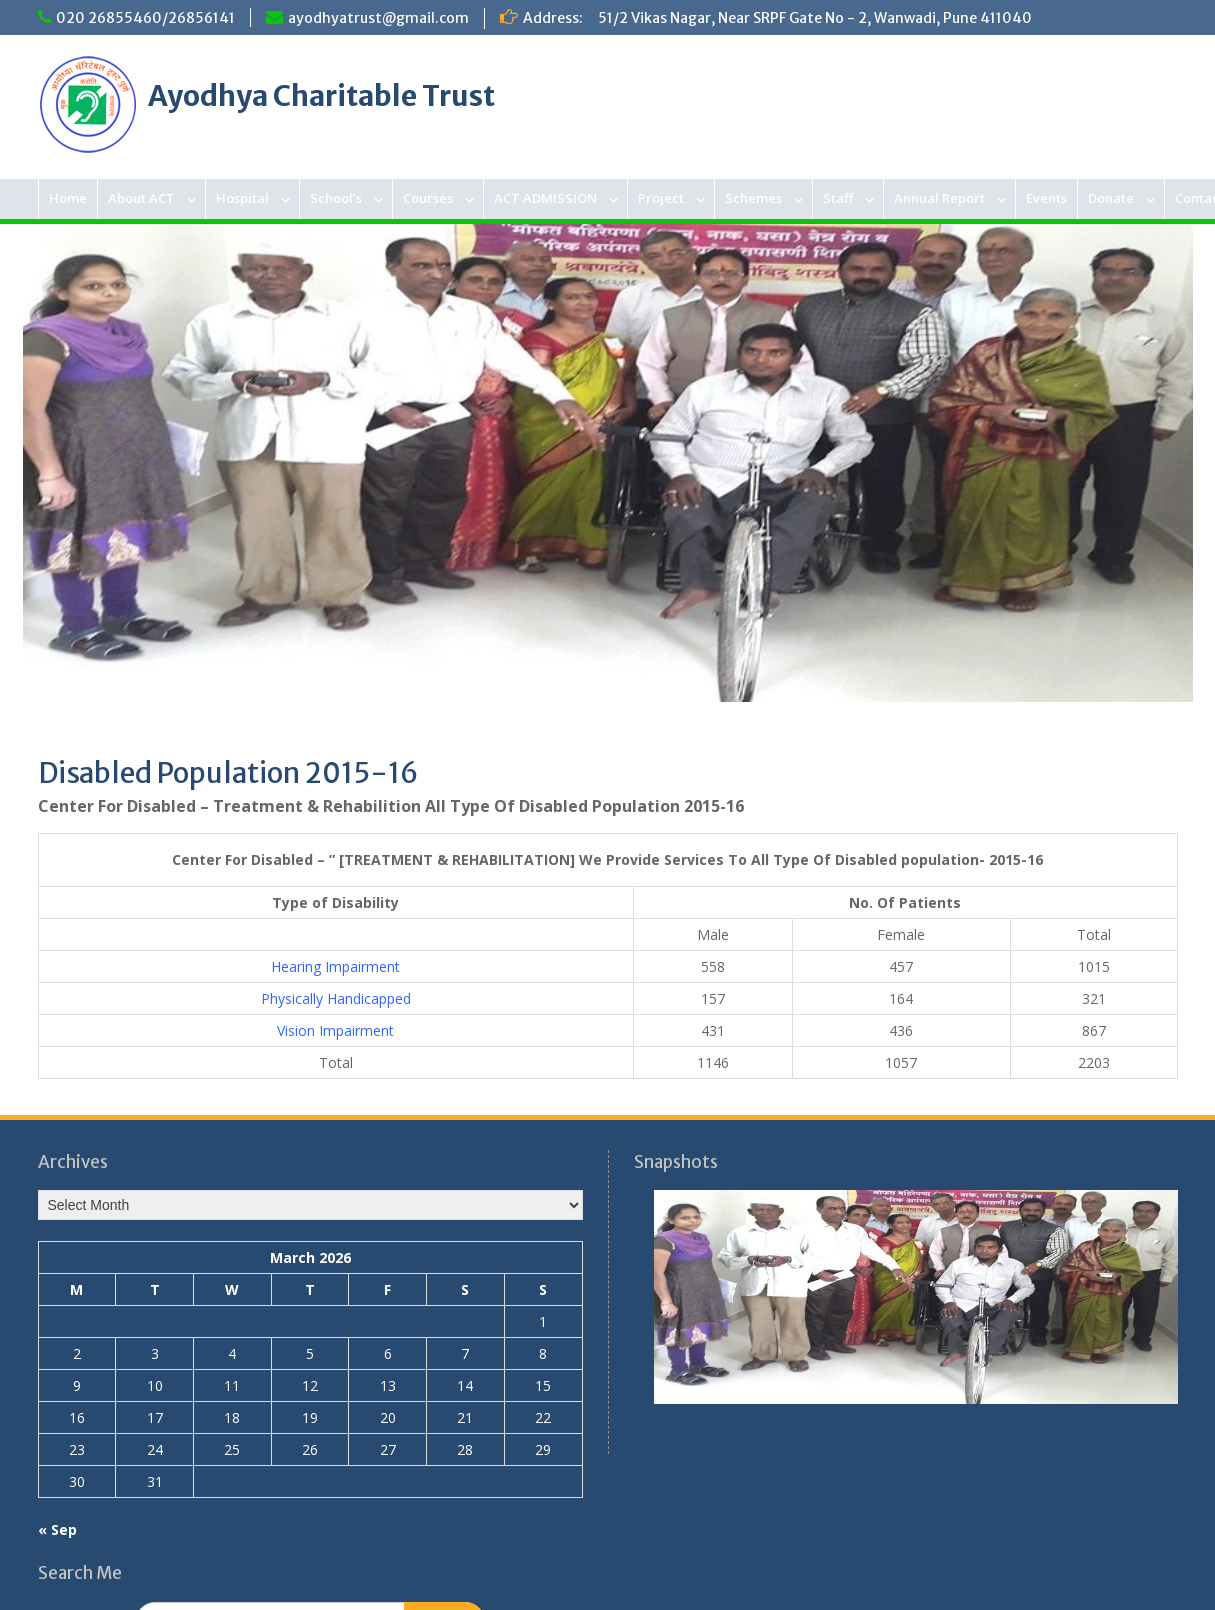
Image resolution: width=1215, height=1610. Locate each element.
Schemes (753, 198)
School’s (336, 198)
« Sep (57, 1529)
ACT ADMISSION (545, 198)
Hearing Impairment (335, 966)
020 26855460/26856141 (145, 18)
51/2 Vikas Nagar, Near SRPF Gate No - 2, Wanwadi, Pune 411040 (815, 18)
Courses (428, 198)
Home (68, 198)
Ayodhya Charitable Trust (321, 96)
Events (1046, 198)
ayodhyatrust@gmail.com (378, 18)
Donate (1111, 198)
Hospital (242, 198)
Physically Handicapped (336, 998)
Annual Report (939, 198)
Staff (838, 198)
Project (661, 198)
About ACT (141, 198)
